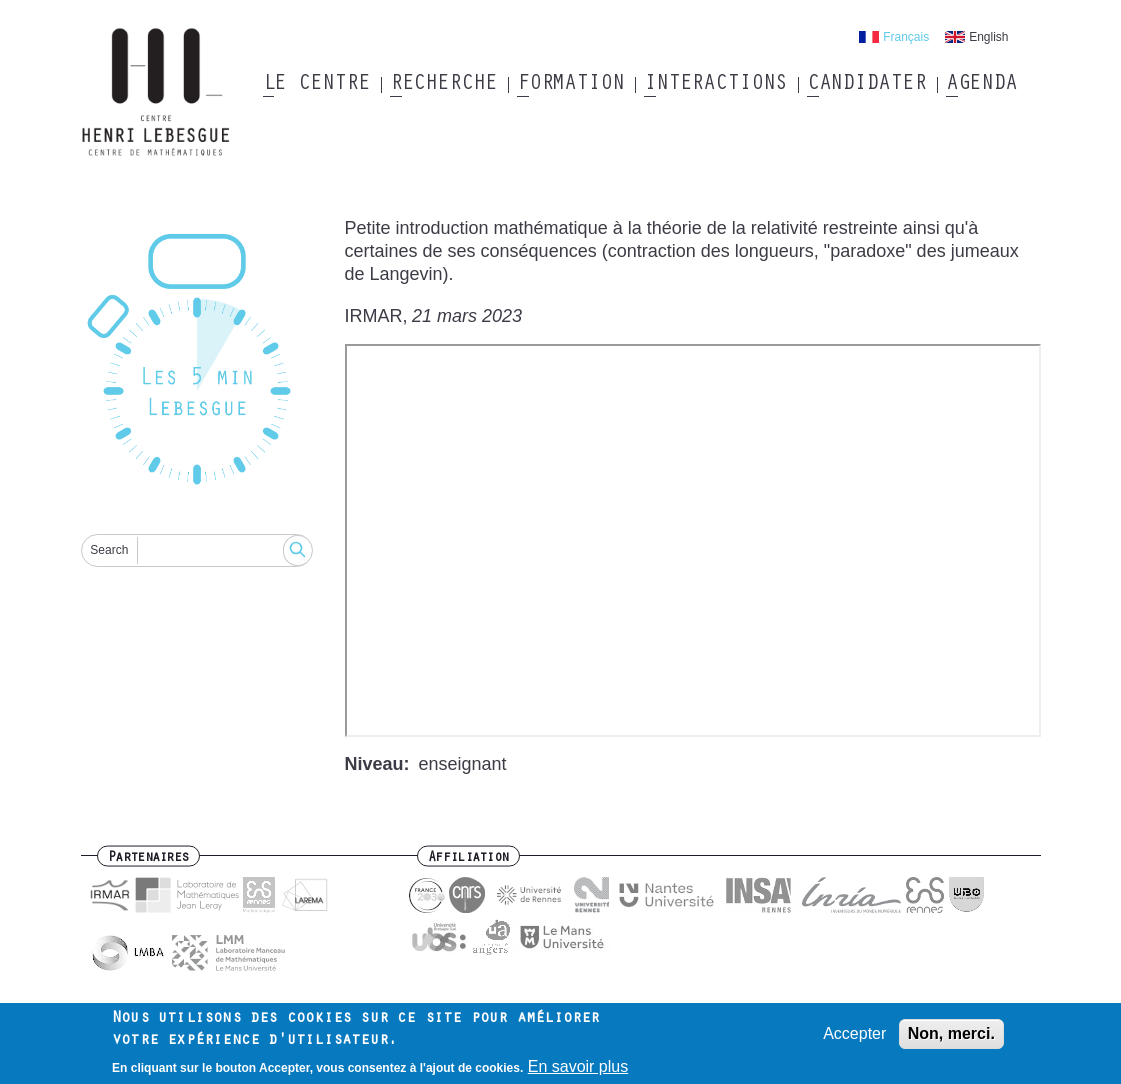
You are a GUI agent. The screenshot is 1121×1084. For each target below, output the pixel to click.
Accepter (854, 1033)
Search (109, 550)
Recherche (443, 85)
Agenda (981, 85)
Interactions (715, 85)
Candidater (866, 85)
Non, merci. (951, 1033)
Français (906, 37)
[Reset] (197, 362)
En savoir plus (578, 1066)
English (988, 37)
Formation (570, 85)
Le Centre (316, 85)
